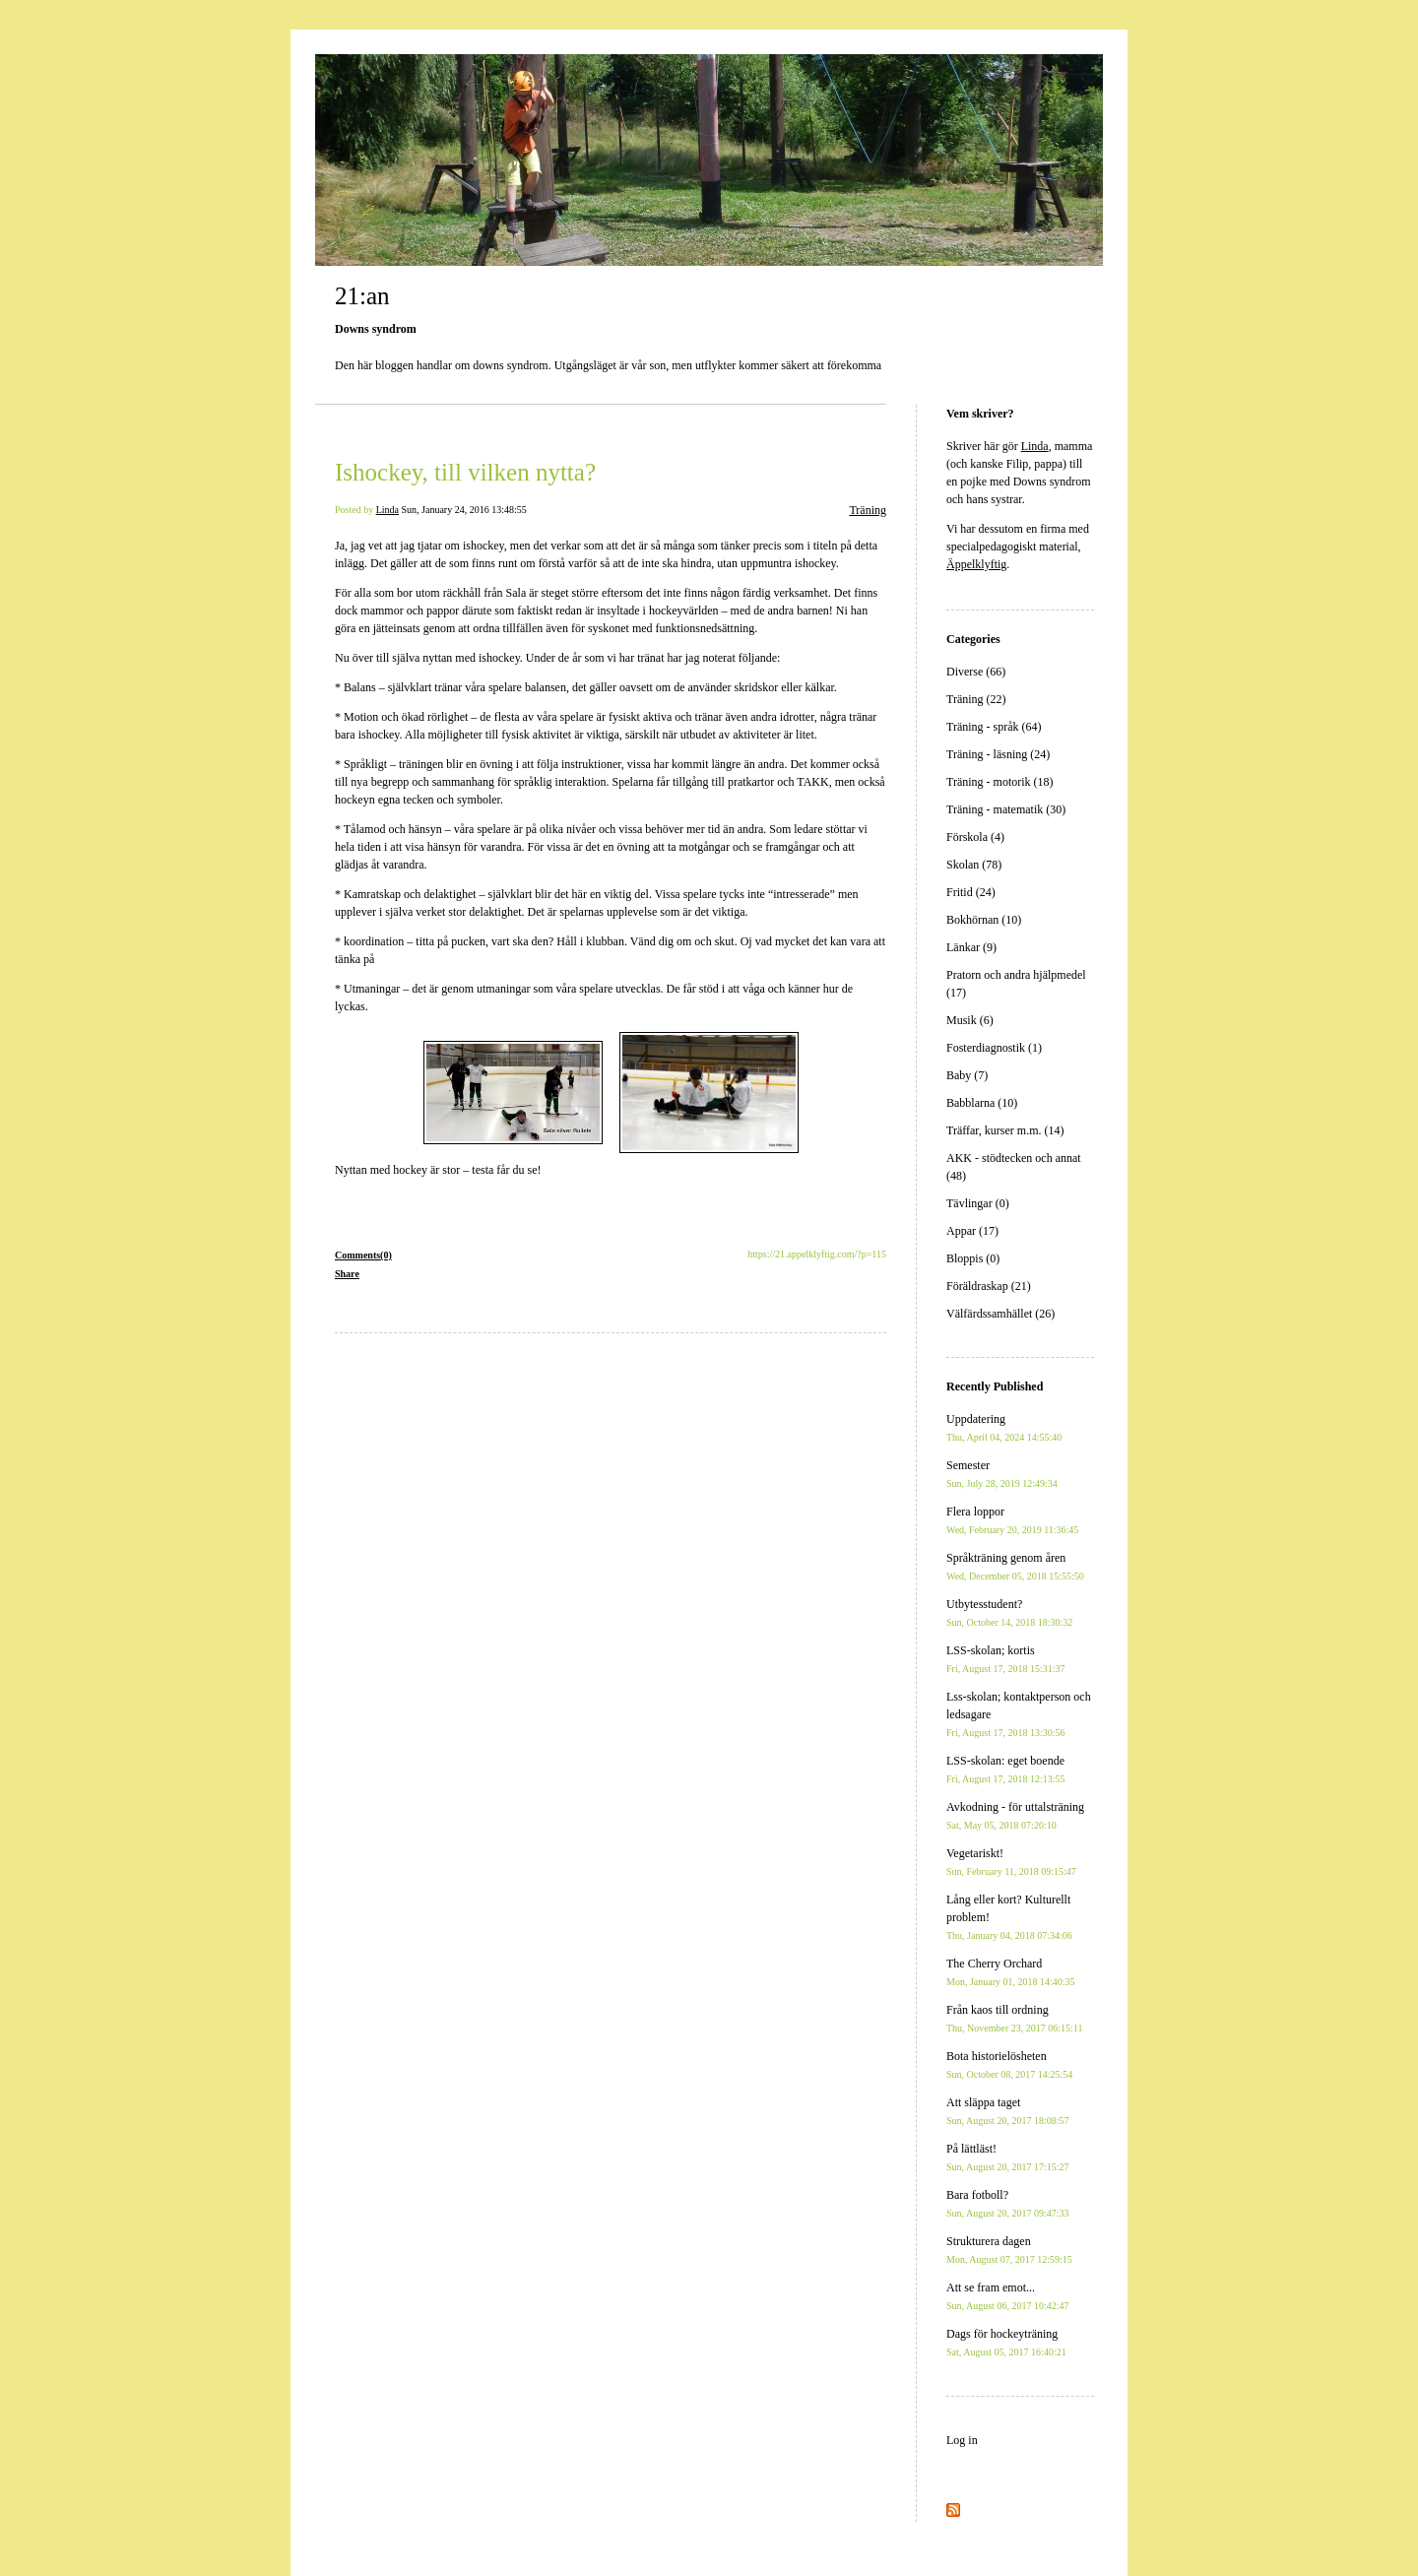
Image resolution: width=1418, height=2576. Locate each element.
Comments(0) (363, 1255)
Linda (387, 509)
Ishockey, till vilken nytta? (465, 472)
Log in (962, 2440)
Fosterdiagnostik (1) (994, 1048)
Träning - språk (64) (994, 727)
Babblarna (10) (981, 1103)
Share (347, 1273)
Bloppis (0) (972, 1258)
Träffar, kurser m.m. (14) (1005, 1130)
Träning (867, 510)
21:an (362, 296)
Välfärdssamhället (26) (1000, 1313)
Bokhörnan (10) (983, 920)
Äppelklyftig (976, 564)
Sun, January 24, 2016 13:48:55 (464, 509)
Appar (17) (972, 1231)
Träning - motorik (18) (1000, 782)
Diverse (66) (975, 671)
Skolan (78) (973, 864)
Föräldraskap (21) (988, 1286)
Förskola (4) (975, 837)
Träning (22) (976, 699)
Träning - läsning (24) (998, 754)
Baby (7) (967, 1075)
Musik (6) (970, 1020)
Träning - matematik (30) (1005, 809)
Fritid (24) (971, 892)
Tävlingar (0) (977, 1203)
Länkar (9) (971, 947)
